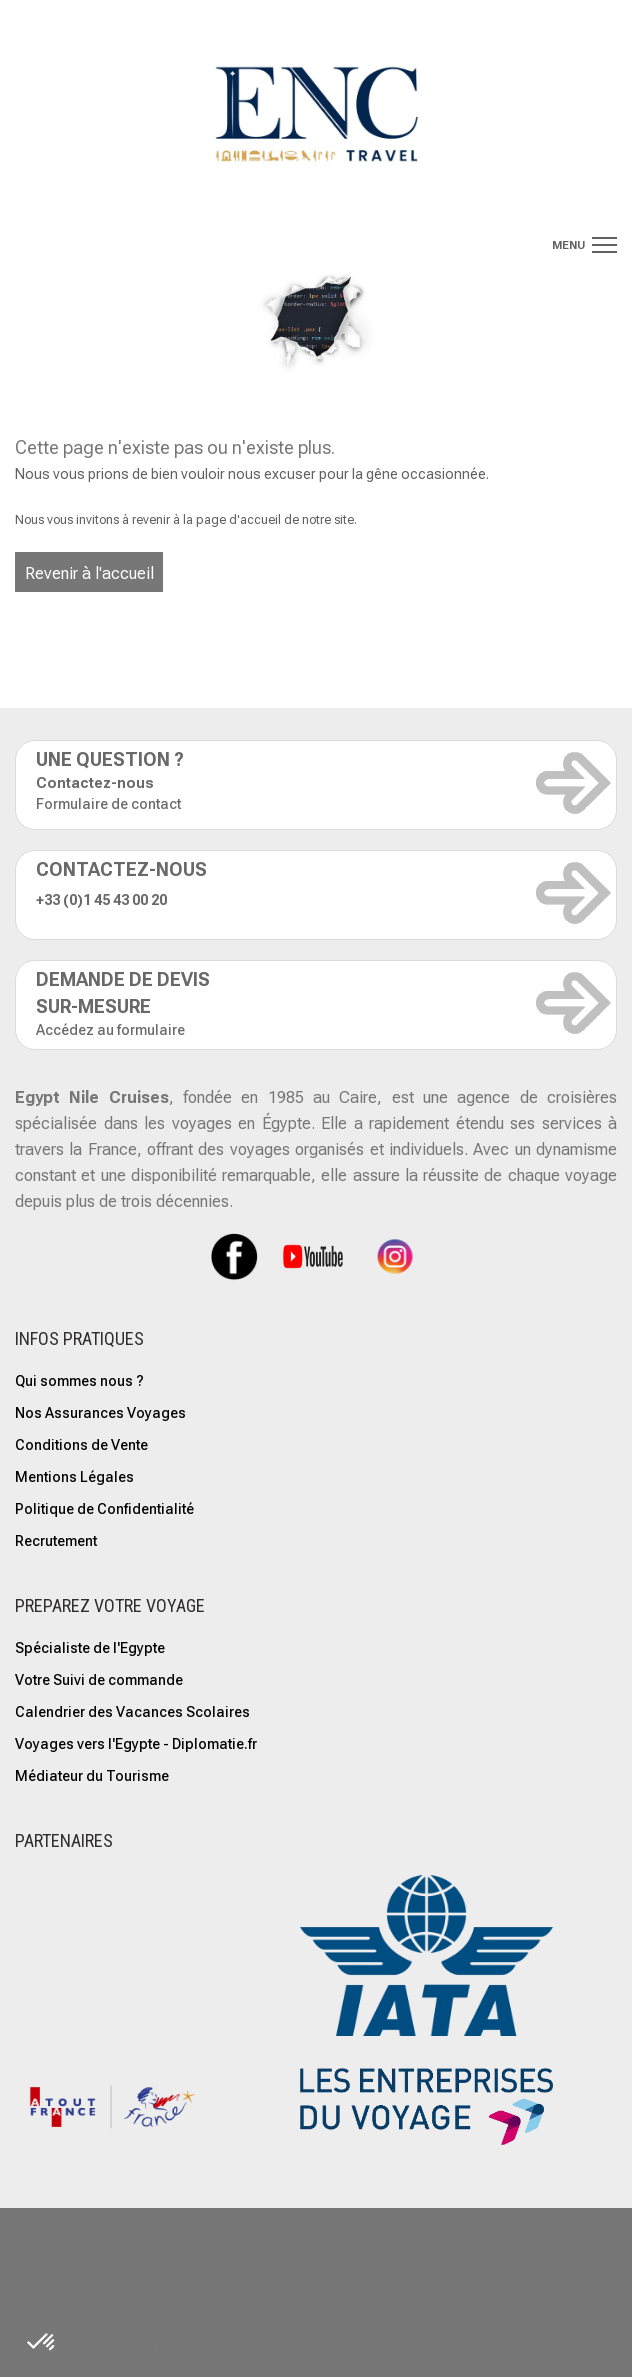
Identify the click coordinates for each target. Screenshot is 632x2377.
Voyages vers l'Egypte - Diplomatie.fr (136, 1744)
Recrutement (56, 1541)
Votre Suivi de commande (99, 1680)
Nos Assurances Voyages (100, 1413)
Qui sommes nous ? (79, 1381)
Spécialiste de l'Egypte (90, 1648)
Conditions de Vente (81, 1445)
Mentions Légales (74, 1477)
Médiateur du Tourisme (92, 1776)
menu (568, 245)
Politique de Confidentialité (104, 1509)
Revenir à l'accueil (89, 573)
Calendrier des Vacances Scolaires (132, 1712)
